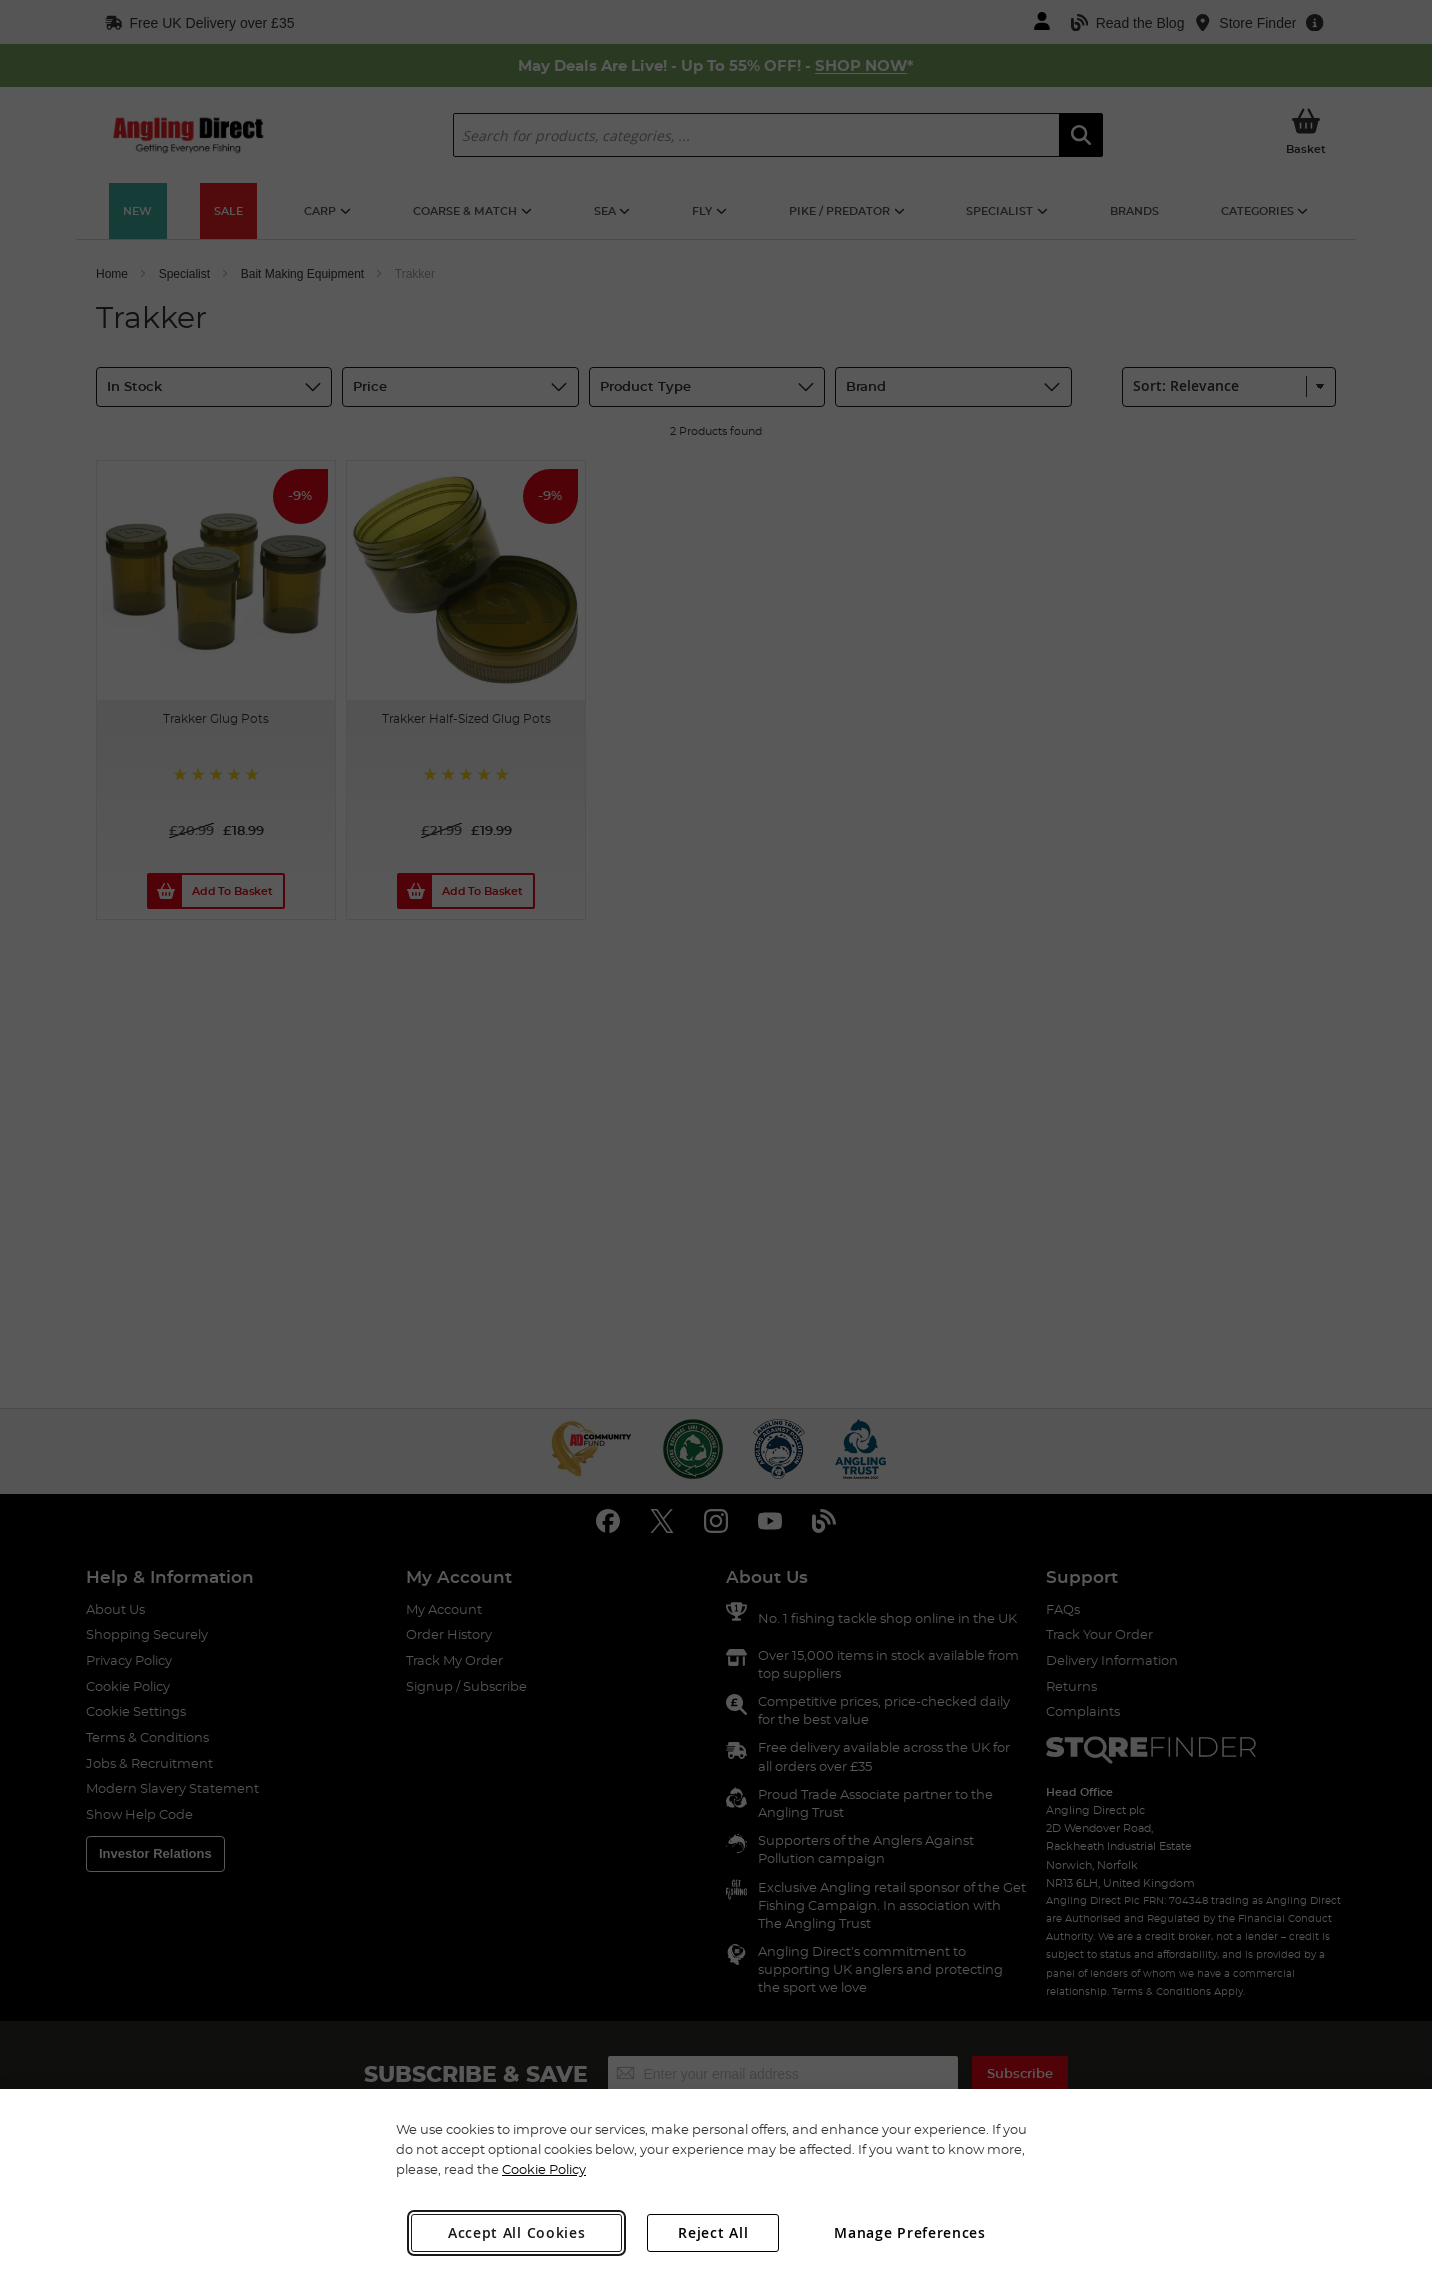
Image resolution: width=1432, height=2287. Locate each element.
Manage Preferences (910, 2232)
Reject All (713, 2232)
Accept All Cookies (517, 2232)
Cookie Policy (544, 2169)
